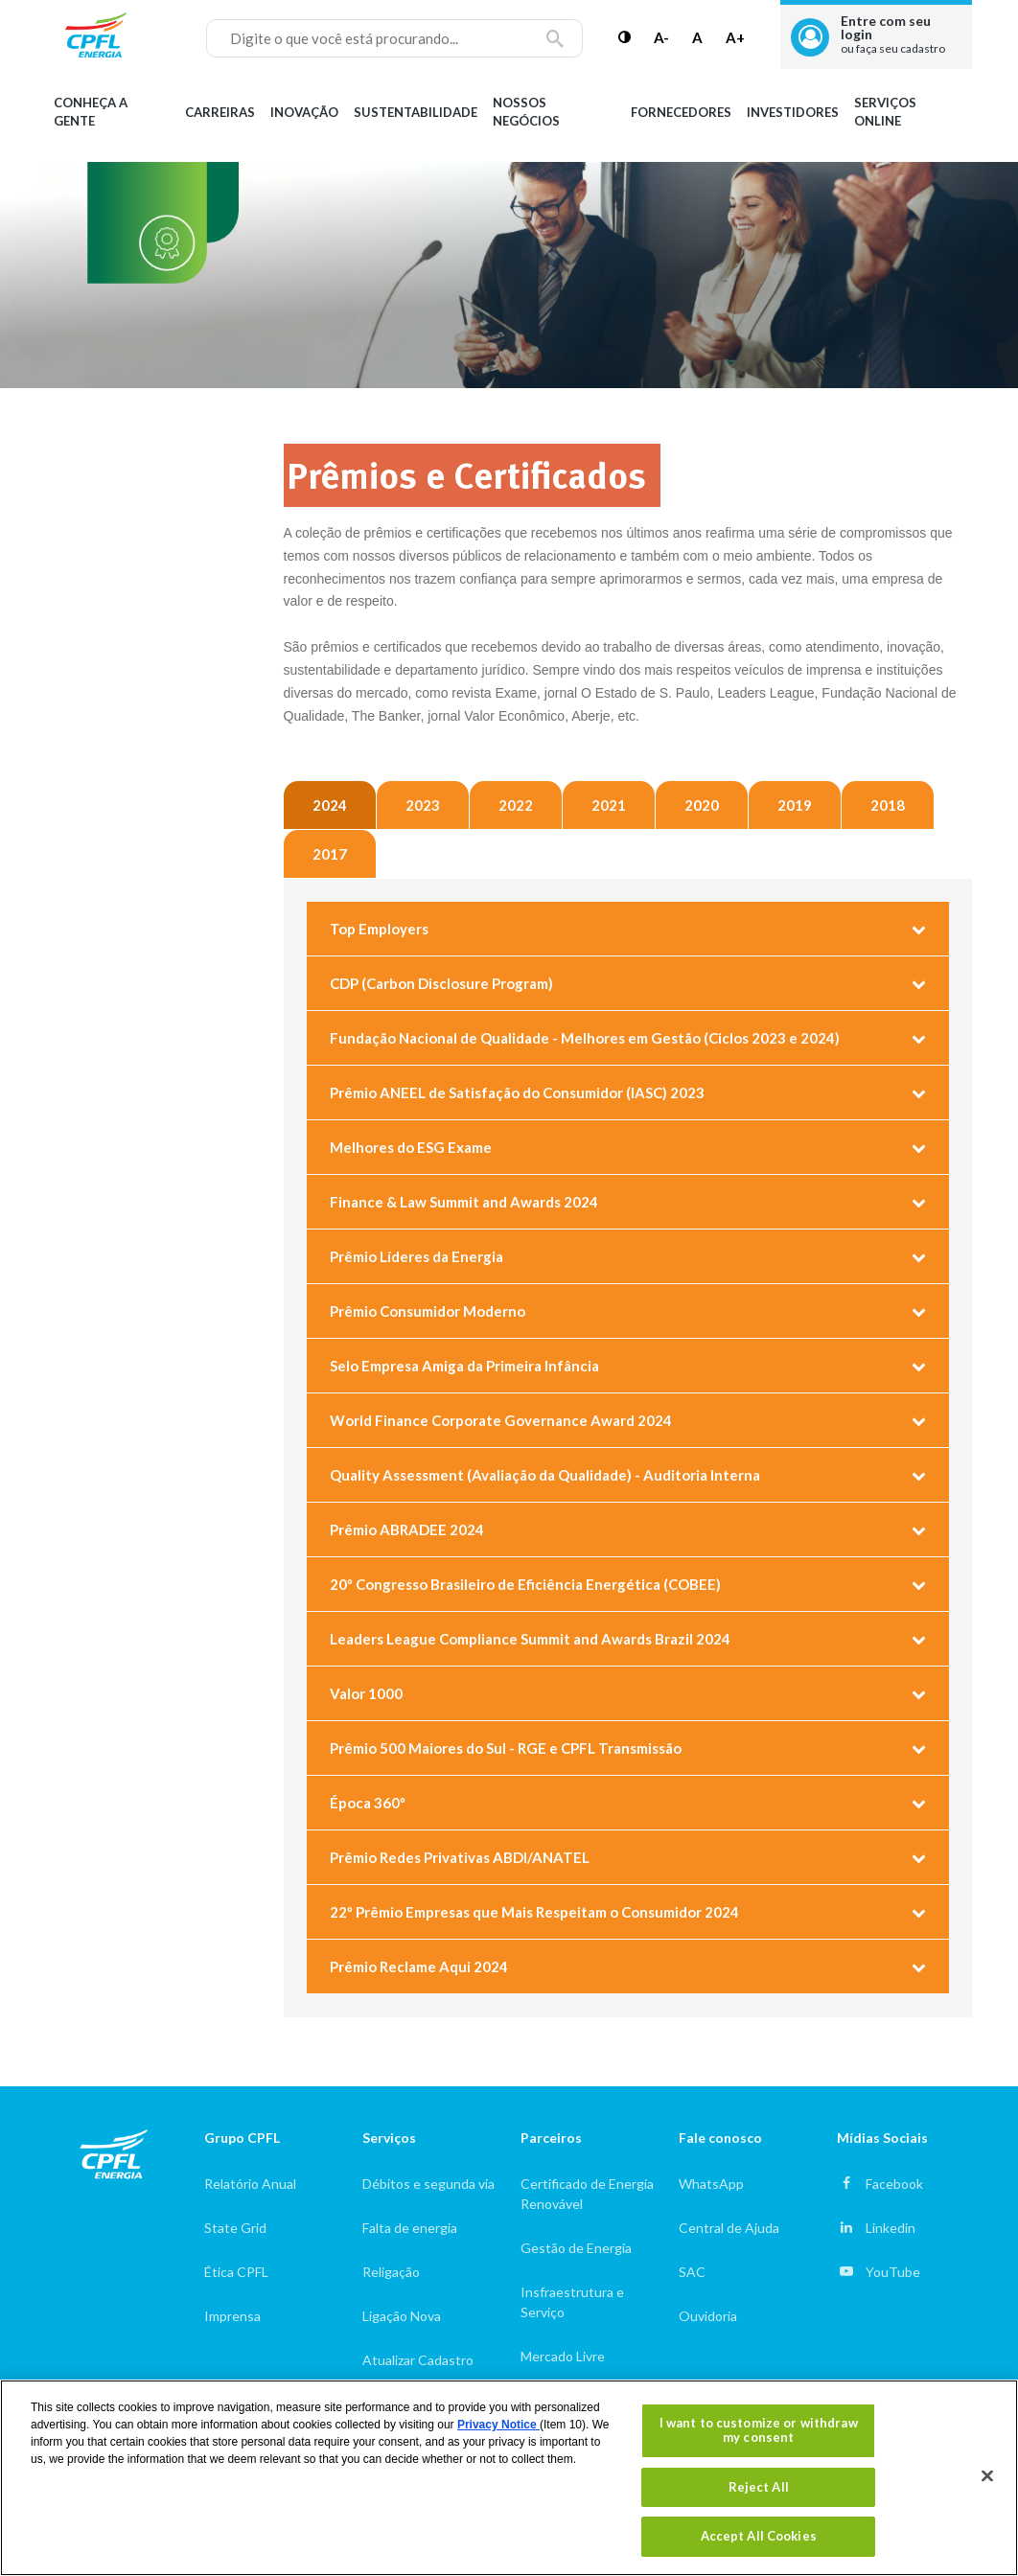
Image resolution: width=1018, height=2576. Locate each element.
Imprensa (232, 2316)
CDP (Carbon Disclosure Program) (441, 983)
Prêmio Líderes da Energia (416, 1256)
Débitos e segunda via (428, 2183)
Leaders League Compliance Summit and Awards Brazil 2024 (530, 1638)
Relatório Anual (250, 2183)
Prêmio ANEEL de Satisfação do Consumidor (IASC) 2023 (517, 1092)
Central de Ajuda (729, 2228)
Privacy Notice (498, 2424)
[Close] (987, 2476)
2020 (701, 805)
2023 (422, 805)
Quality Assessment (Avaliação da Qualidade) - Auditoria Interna (545, 1475)
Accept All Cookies (759, 2535)
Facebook (894, 2183)
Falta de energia (409, 2228)
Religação (391, 2272)
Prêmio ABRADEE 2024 (407, 1529)
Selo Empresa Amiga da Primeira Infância (464, 1365)
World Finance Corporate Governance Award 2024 (501, 1420)
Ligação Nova (401, 2316)
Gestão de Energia (576, 2248)
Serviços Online (885, 112)
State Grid (235, 2228)
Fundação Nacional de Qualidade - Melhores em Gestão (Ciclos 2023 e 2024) (585, 1037)
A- (661, 37)
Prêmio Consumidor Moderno (427, 1311)
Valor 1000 (366, 1693)
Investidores (793, 112)
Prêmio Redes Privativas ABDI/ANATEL (460, 1857)
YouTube (893, 2272)
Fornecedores (681, 112)
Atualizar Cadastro (418, 2360)
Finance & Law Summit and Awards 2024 (464, 1201)
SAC (692, 2272)
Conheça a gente (90, 112)
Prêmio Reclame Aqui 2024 (419, 1966)
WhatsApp (711, 2183)
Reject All (759, 2487)
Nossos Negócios (526, 112)
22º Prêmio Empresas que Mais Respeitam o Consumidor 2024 (534, 1911)
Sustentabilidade (415, 112)
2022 (515, 805)
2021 (608, 805)
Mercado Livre (563, 2356)
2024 (329, 805)
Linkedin (890, 2228)
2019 (794, 805)
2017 (329, 853)
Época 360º (367, 1802)
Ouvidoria (708, 2316)
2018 (887, 805)
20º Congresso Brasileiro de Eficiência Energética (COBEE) (525, 1584)
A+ (735, 37)
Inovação (304, 112)
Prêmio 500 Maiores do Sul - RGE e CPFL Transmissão (506, 1748)
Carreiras (220, 112)
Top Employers (379, 928)
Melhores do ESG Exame (411, 1147)
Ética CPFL (236, 2272)
